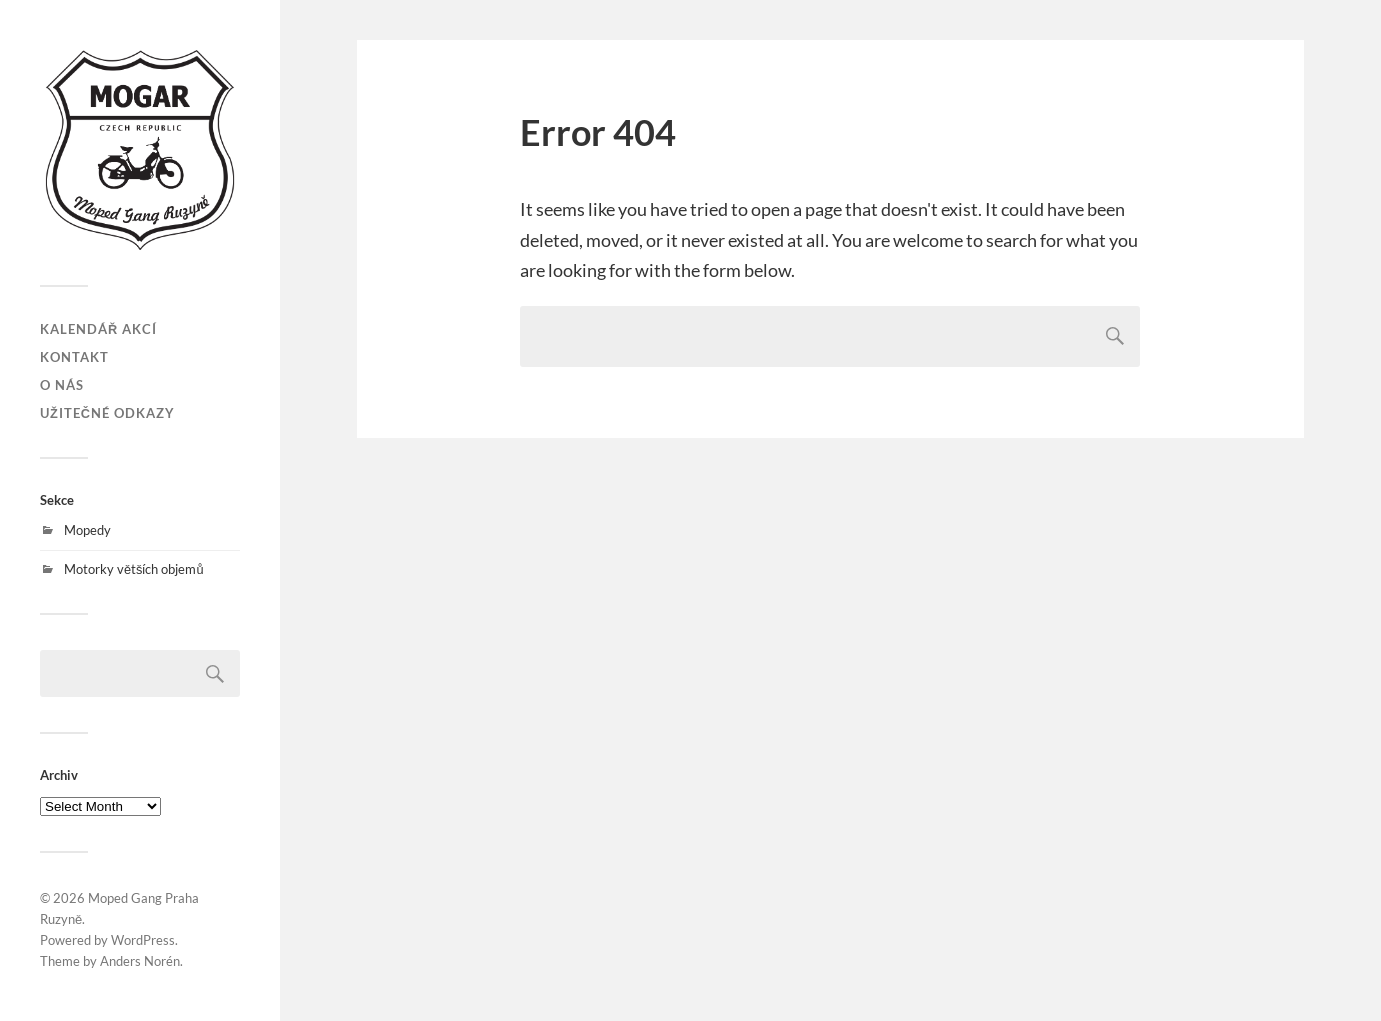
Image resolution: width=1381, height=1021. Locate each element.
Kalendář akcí (98, 329)
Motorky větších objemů (134, 569)
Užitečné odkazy (107, 413)
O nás (62, 385)
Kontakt (74, 357)
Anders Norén (140, 961)
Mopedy (87, 530)
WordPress (143, 940)
